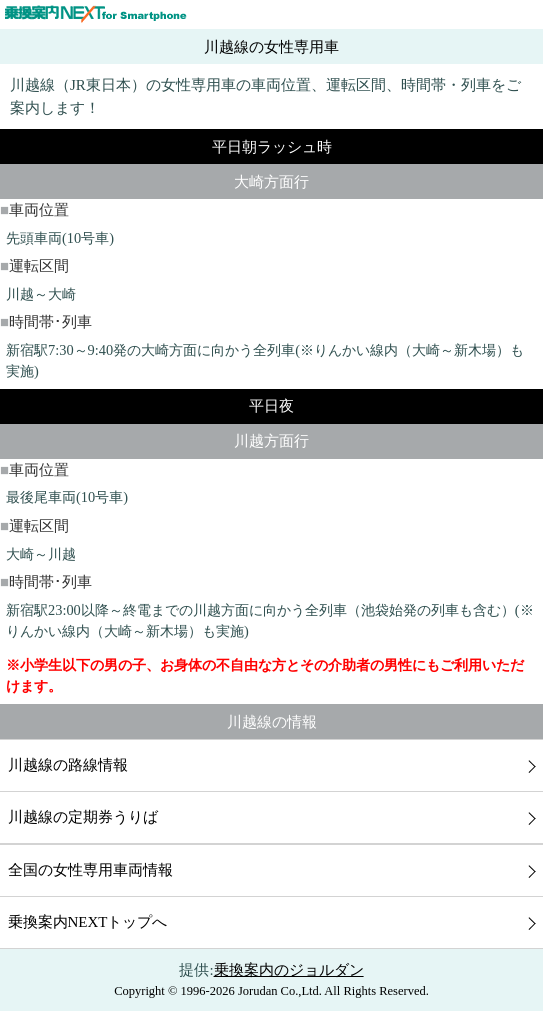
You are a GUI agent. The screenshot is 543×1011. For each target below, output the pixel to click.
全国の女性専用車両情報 (90, 870)
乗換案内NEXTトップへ (88, 922)
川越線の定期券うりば (83, 817)
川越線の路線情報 (68, 765)
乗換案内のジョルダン (289, 970)
